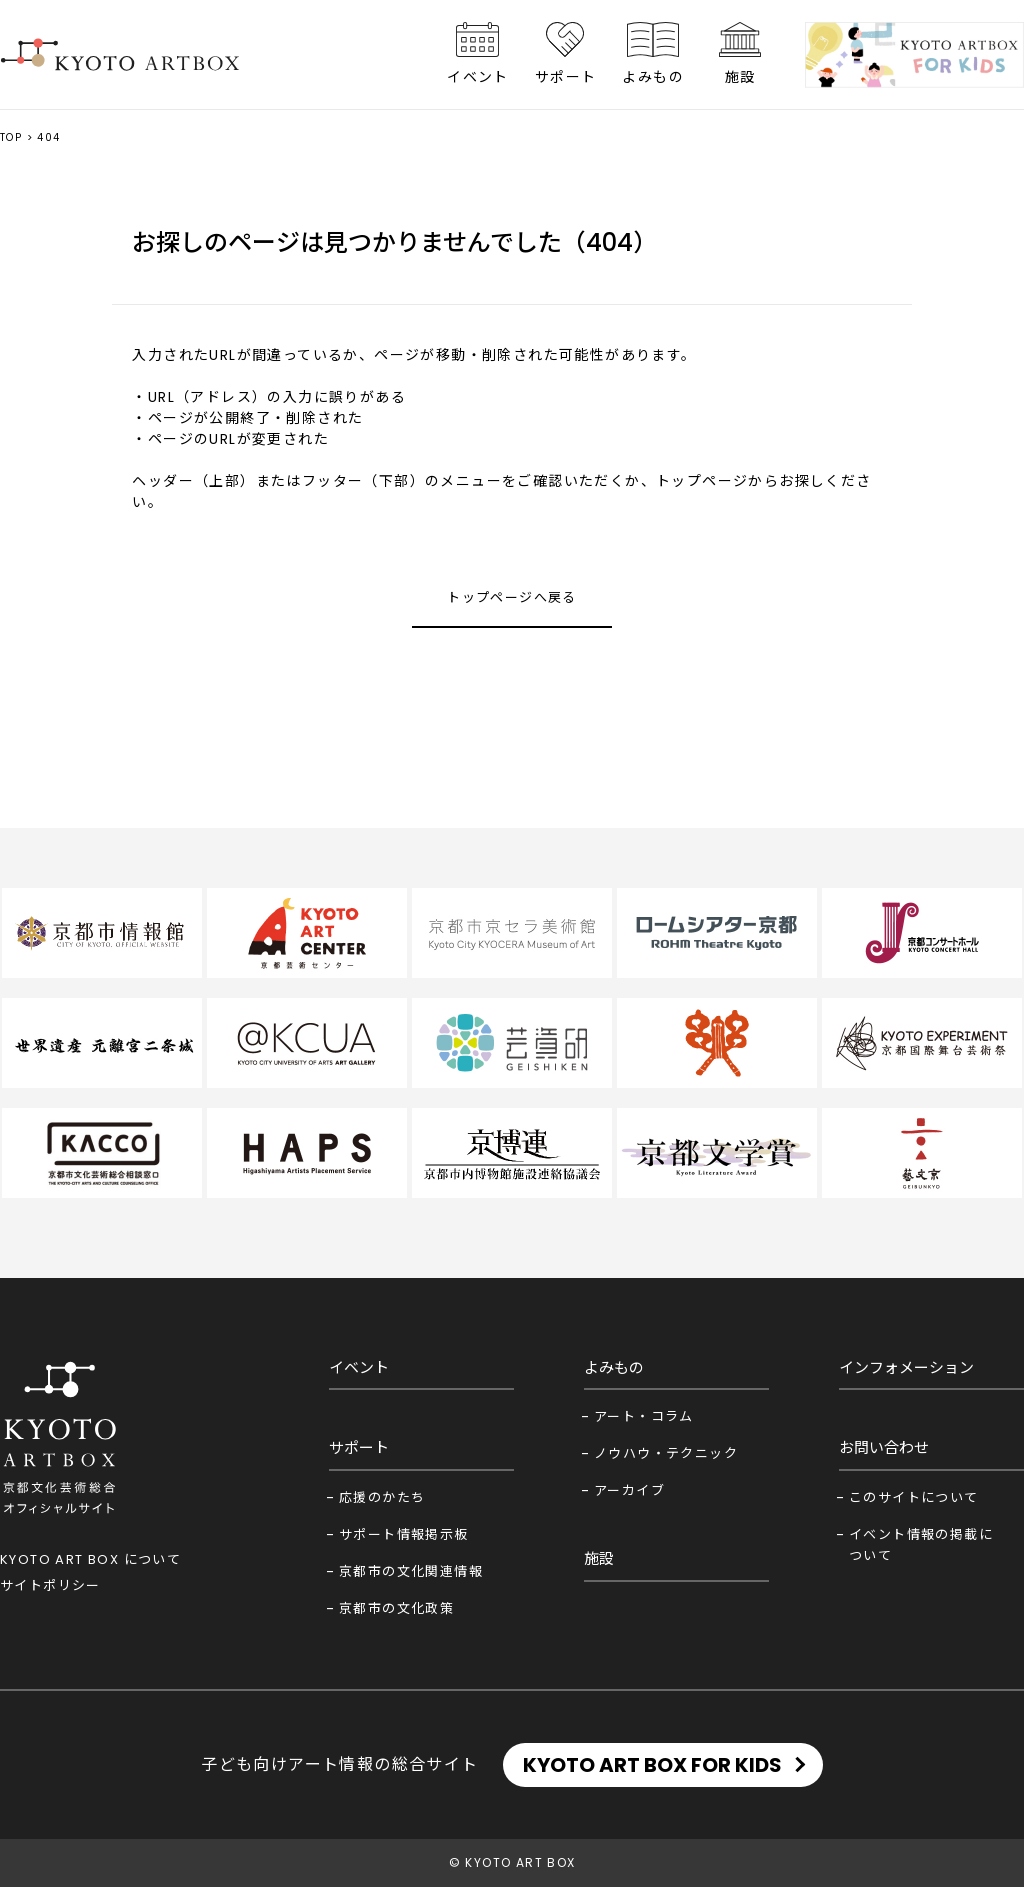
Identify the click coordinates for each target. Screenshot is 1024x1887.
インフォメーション (906, 1367)
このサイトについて (914, 1497)
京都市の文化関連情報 (411, 1571)
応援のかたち (382, 1497)
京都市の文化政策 (396, 1608)
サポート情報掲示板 (404, 1534)
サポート (566, 77)
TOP (11, 137)
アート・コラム (644, 1416)
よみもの (653, 77)
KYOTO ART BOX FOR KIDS (652, 1765)
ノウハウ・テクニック (666, 1453)
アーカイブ (629, 1490)
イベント (478, 77)
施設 (740, 77)
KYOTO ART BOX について (90, 1559)
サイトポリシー (50, 1585)
